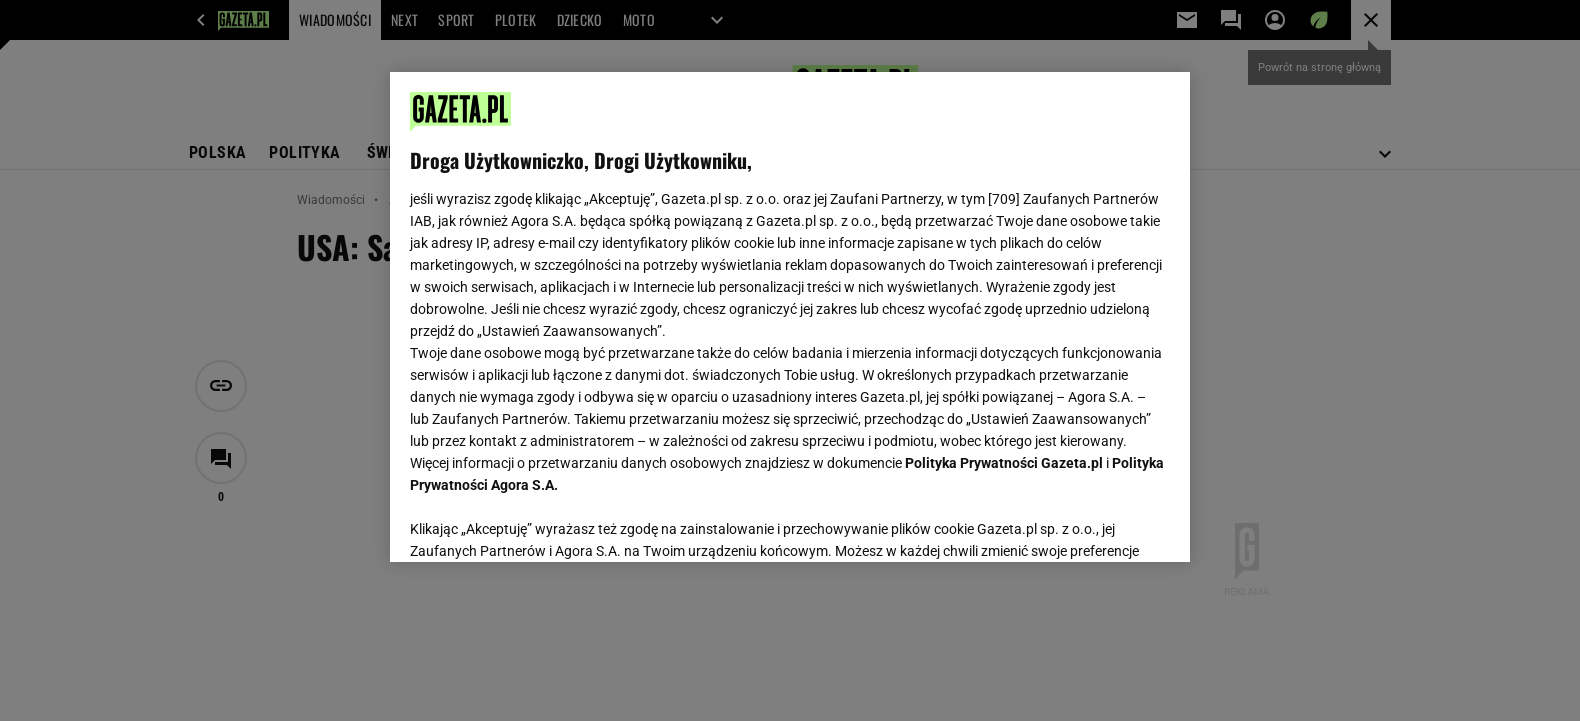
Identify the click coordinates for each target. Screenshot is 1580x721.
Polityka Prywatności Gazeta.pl (1004, 463)
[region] (790, 317)
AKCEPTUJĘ (1102, 523)
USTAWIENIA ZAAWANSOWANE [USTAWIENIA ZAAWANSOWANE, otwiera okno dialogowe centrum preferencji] (540, 522)
